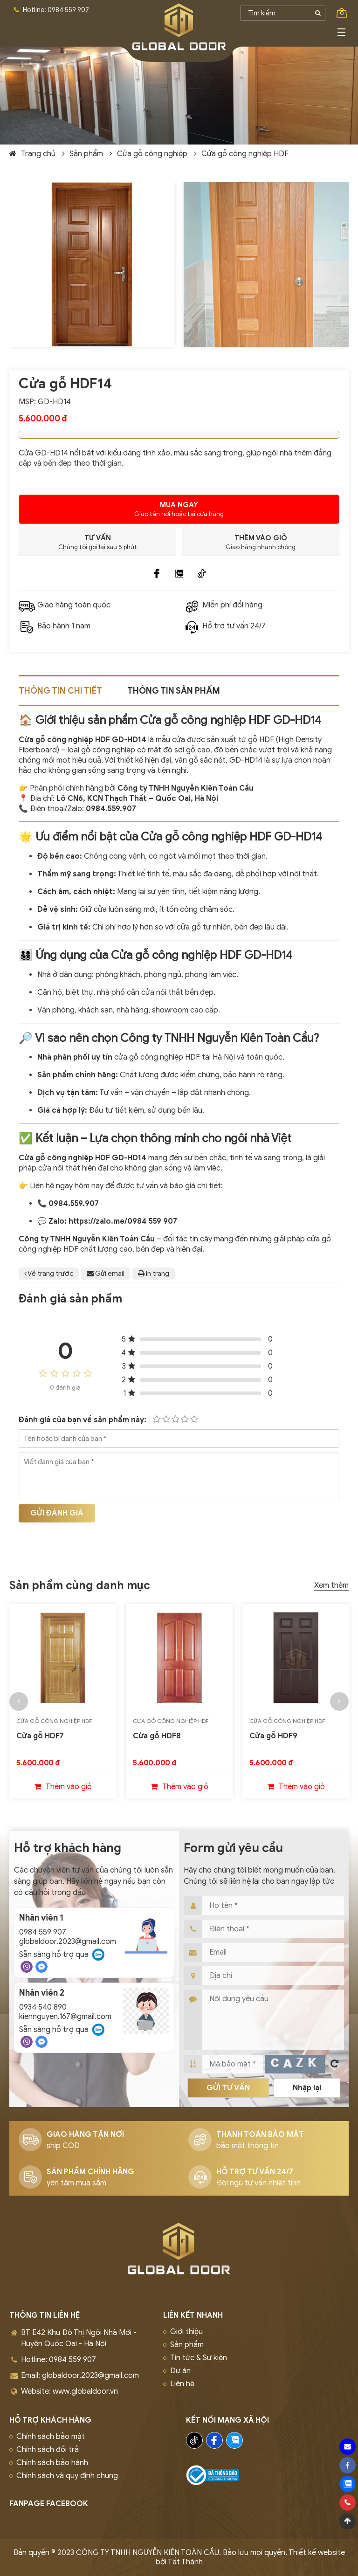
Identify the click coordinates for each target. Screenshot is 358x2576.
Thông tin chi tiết (60, 691)
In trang (153, 1273)
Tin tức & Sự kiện (198, 2357)
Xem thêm (331, 1585)
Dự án (180, 2371)
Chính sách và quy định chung (67, 2475)
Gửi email (105, 1273)
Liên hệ (182, 2384)
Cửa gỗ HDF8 (157, 1736)
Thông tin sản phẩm (173, 691)
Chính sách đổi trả (47, 2449)
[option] (63, 1701)
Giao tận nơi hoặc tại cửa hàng (179, 509)
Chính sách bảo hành (52, 2462)
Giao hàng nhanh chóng (260, 542)
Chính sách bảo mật (50, 2436)
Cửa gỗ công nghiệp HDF (245, 153)
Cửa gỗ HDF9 (273, 1736)
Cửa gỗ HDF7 (40, 1736)
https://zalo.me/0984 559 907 (123, 1221)
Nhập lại (307, 2088)
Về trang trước (48, 1273)
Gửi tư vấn (228, 2088)
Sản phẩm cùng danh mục (79, 1585)
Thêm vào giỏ (69, 1786)
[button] (18, 1701)
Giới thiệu (186, 2331)
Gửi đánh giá (56, 1513)
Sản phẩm (86, 153)
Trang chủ (38, 153)
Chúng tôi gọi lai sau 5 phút (97, 542)
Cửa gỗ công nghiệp (152, 153)
